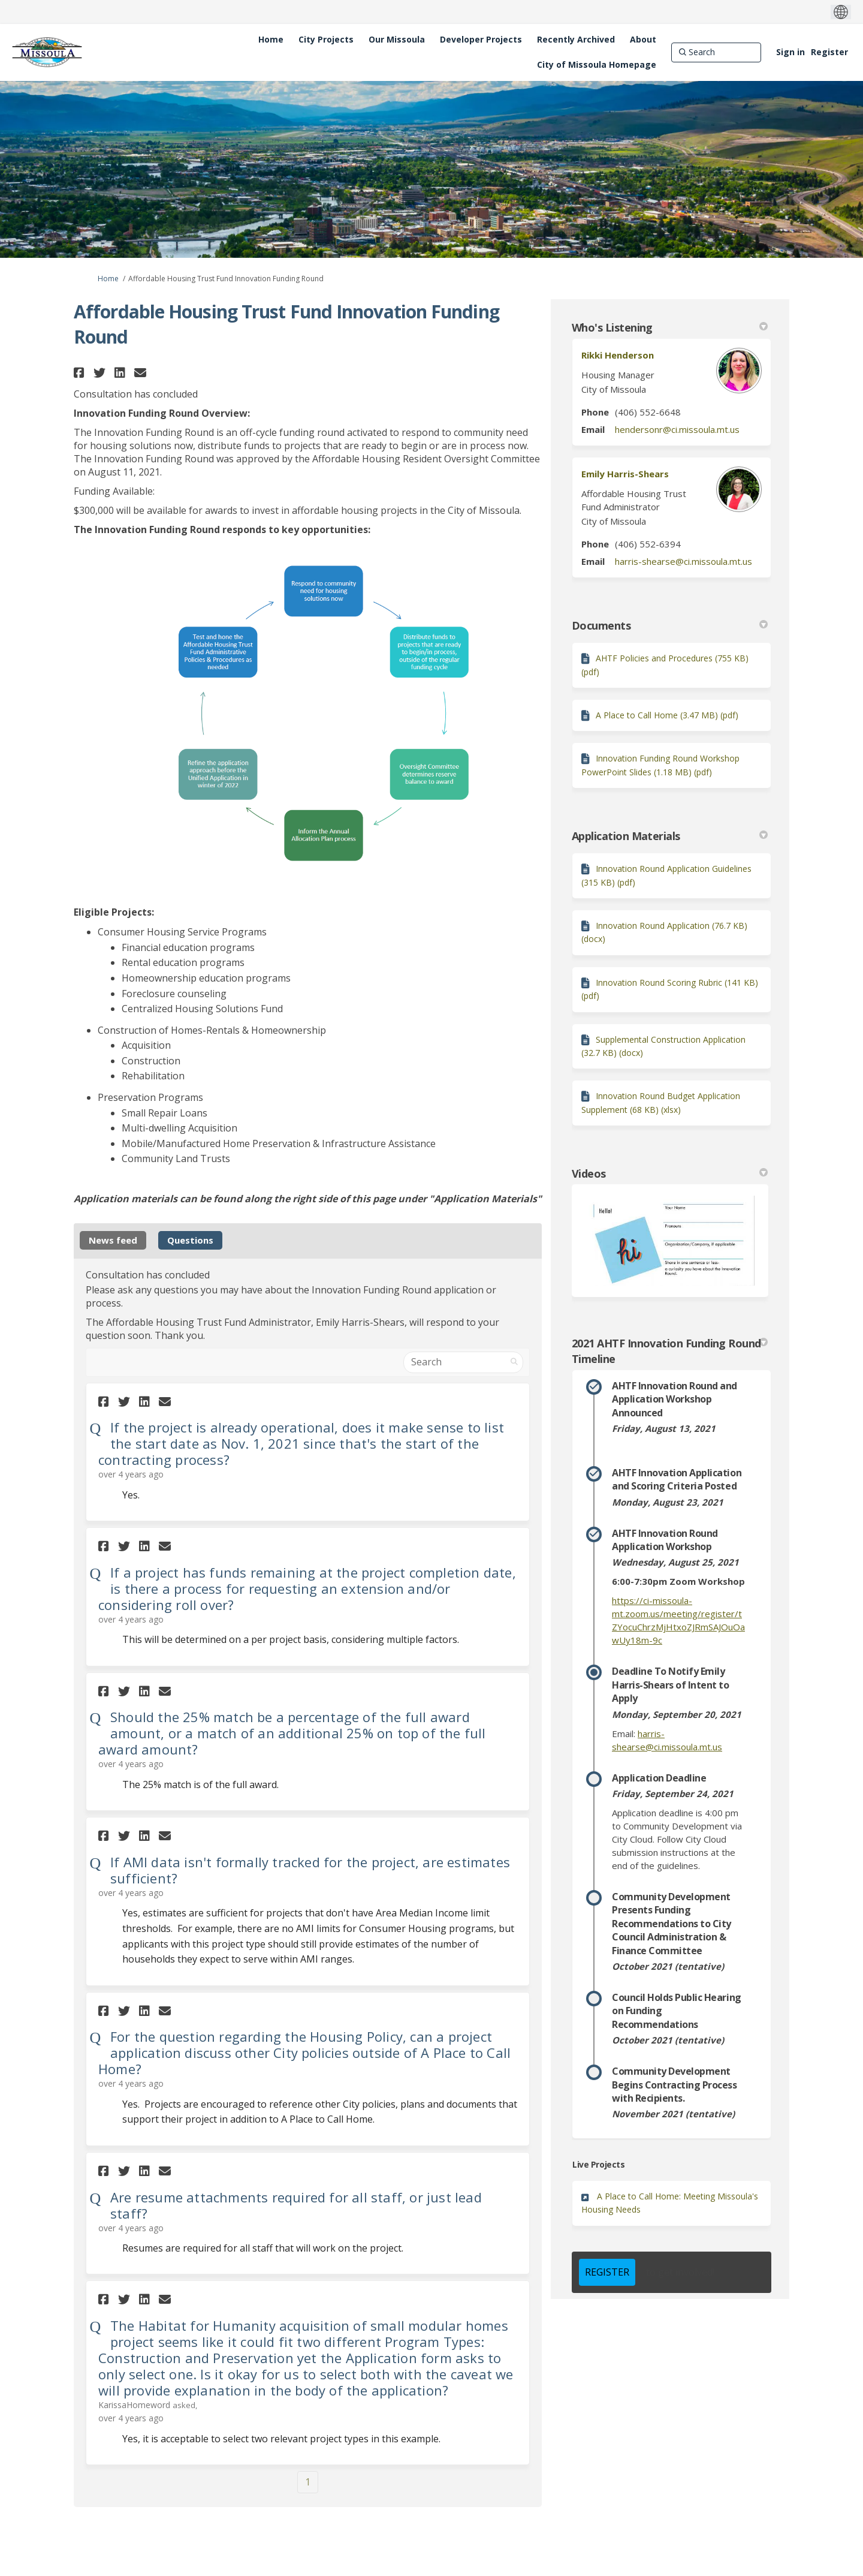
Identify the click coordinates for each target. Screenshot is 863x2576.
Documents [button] (670, 625)
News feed (113, 1240)
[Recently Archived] (576, 39)
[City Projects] (326, 39)
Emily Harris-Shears (625, 474)
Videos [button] (670, 1173)
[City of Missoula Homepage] (596, 64)
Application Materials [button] (670, 836)
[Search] (716, 52)
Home (108, 278)
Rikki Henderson (617, 355)
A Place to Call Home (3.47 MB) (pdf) (667, 715)
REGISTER (607, 2272)
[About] (643, 39)
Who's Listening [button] (670, 327)
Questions (190, 1240)
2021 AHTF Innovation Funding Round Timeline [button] (670, 1350)
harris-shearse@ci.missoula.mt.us (683, 561)
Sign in (790, 52)
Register (829, 52)
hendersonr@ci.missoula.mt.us (677, 429)
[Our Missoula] (397, 39)
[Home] (270, 39)
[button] (80, 372)
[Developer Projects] (481, 39)
